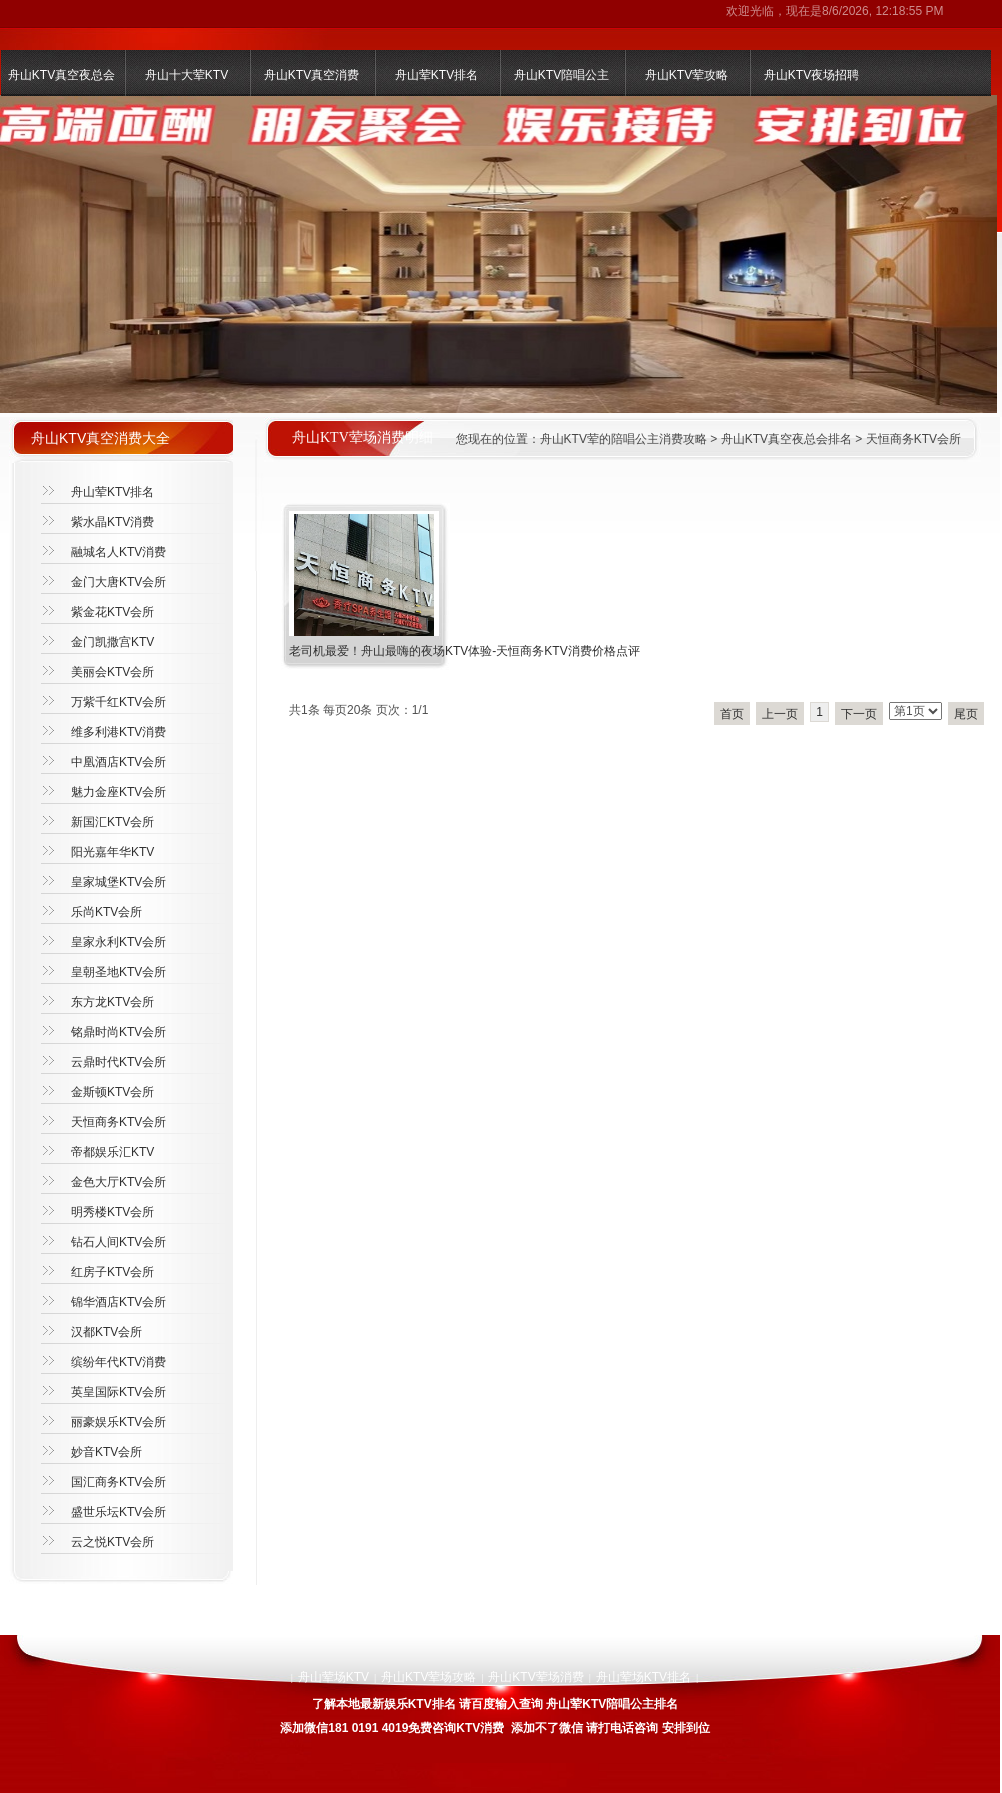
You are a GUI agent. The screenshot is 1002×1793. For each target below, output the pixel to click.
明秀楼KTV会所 (112, 1212)
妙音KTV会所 (106, 1452)
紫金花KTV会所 (112, 612)
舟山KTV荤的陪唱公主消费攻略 (623, 439)
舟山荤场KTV (333, 1677)
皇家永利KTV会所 (118, 942)
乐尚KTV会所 (106, 912)
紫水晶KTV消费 (112, 522)
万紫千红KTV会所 (118, 702)
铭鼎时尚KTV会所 (118, 1032)
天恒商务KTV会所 (913, 439)
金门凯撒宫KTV (112, 642)
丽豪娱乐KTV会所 (118, 1422)
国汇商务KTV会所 (118, 1482)
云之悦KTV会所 (112, 1542)
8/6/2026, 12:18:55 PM (882, 11)
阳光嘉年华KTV (112, 852)
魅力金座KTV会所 (118, 792)
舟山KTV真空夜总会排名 (786, 439)
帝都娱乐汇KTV (112, 1152)
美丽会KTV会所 (112, 672)
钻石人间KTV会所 (118, 1242)
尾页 (966, 714)
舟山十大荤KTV (186, 75)
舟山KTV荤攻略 (686, 75)
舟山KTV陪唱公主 (561, 75)
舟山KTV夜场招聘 (811, 75)
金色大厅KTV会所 (118, 1182)
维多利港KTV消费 (118, 732)
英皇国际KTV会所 (118, 1392)
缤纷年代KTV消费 (118, 1362)
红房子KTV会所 (112, 1272)
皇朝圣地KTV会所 (118, 972)
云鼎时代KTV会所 (118, 1062)
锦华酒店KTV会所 (118, 1302)
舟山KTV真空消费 (311, 75)
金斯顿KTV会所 (112, 1092)
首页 (732, 714)
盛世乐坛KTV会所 (118, 1512)
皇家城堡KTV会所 (118, 882)
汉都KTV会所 (106, 1332)
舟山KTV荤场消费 (535, 1677)
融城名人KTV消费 (118, 552)
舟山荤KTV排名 (436, 75)
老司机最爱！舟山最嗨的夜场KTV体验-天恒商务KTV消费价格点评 (464, 651)
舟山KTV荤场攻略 (428, 1677)
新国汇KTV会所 (112, 822)
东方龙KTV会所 (112, 1002)
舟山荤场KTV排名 (643, 1677)
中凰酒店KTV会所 (118, 762)
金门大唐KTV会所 (118, 582)
